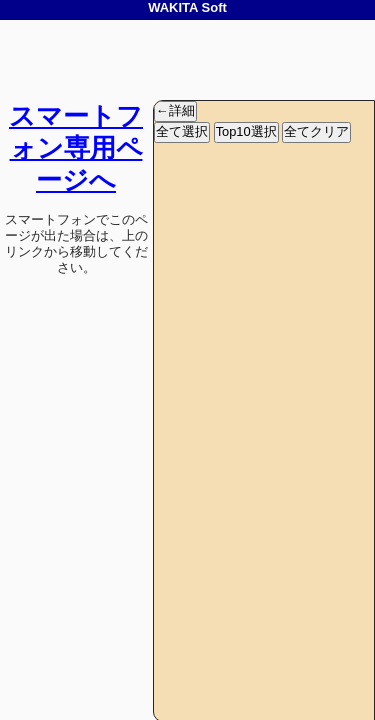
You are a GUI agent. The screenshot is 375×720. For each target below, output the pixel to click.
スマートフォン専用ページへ (76, 148)
